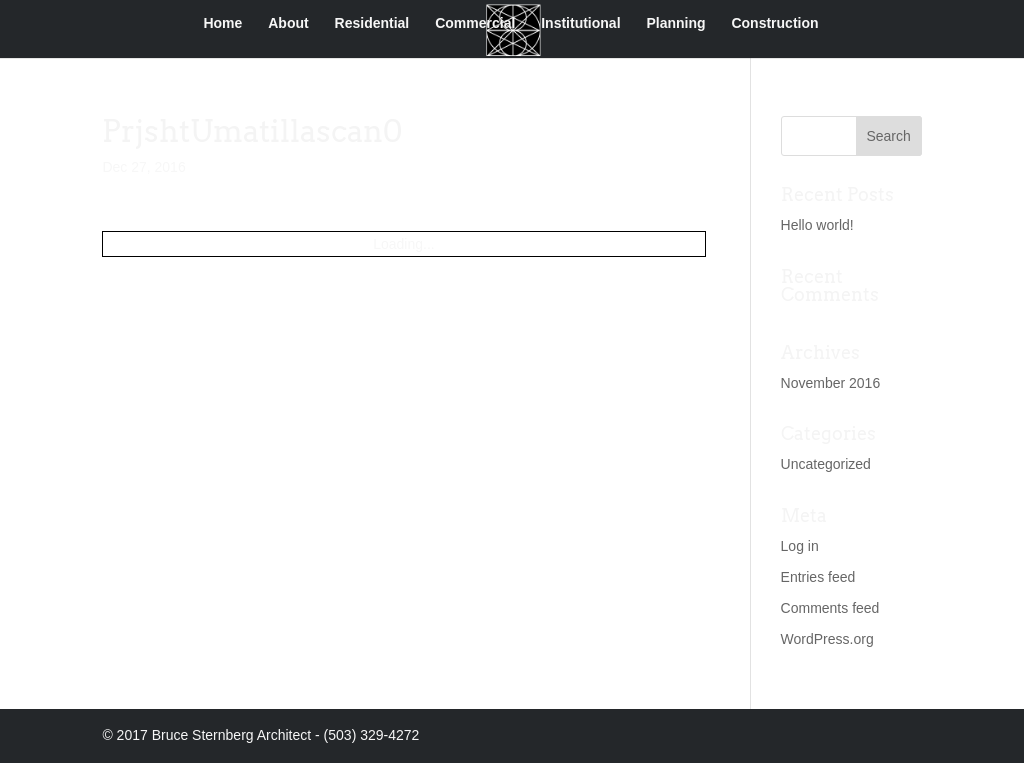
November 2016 (831, 383)
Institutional (580, 23)
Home (222, 23)
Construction (774, 23)
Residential (372, 23)
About (288, 23)
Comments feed (830, 608)
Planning (675, 23)
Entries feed (818, 577)
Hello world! (817, 225)
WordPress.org (827, 639)
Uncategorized (826, 464)
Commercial (475, 23)
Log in (800, 546)
